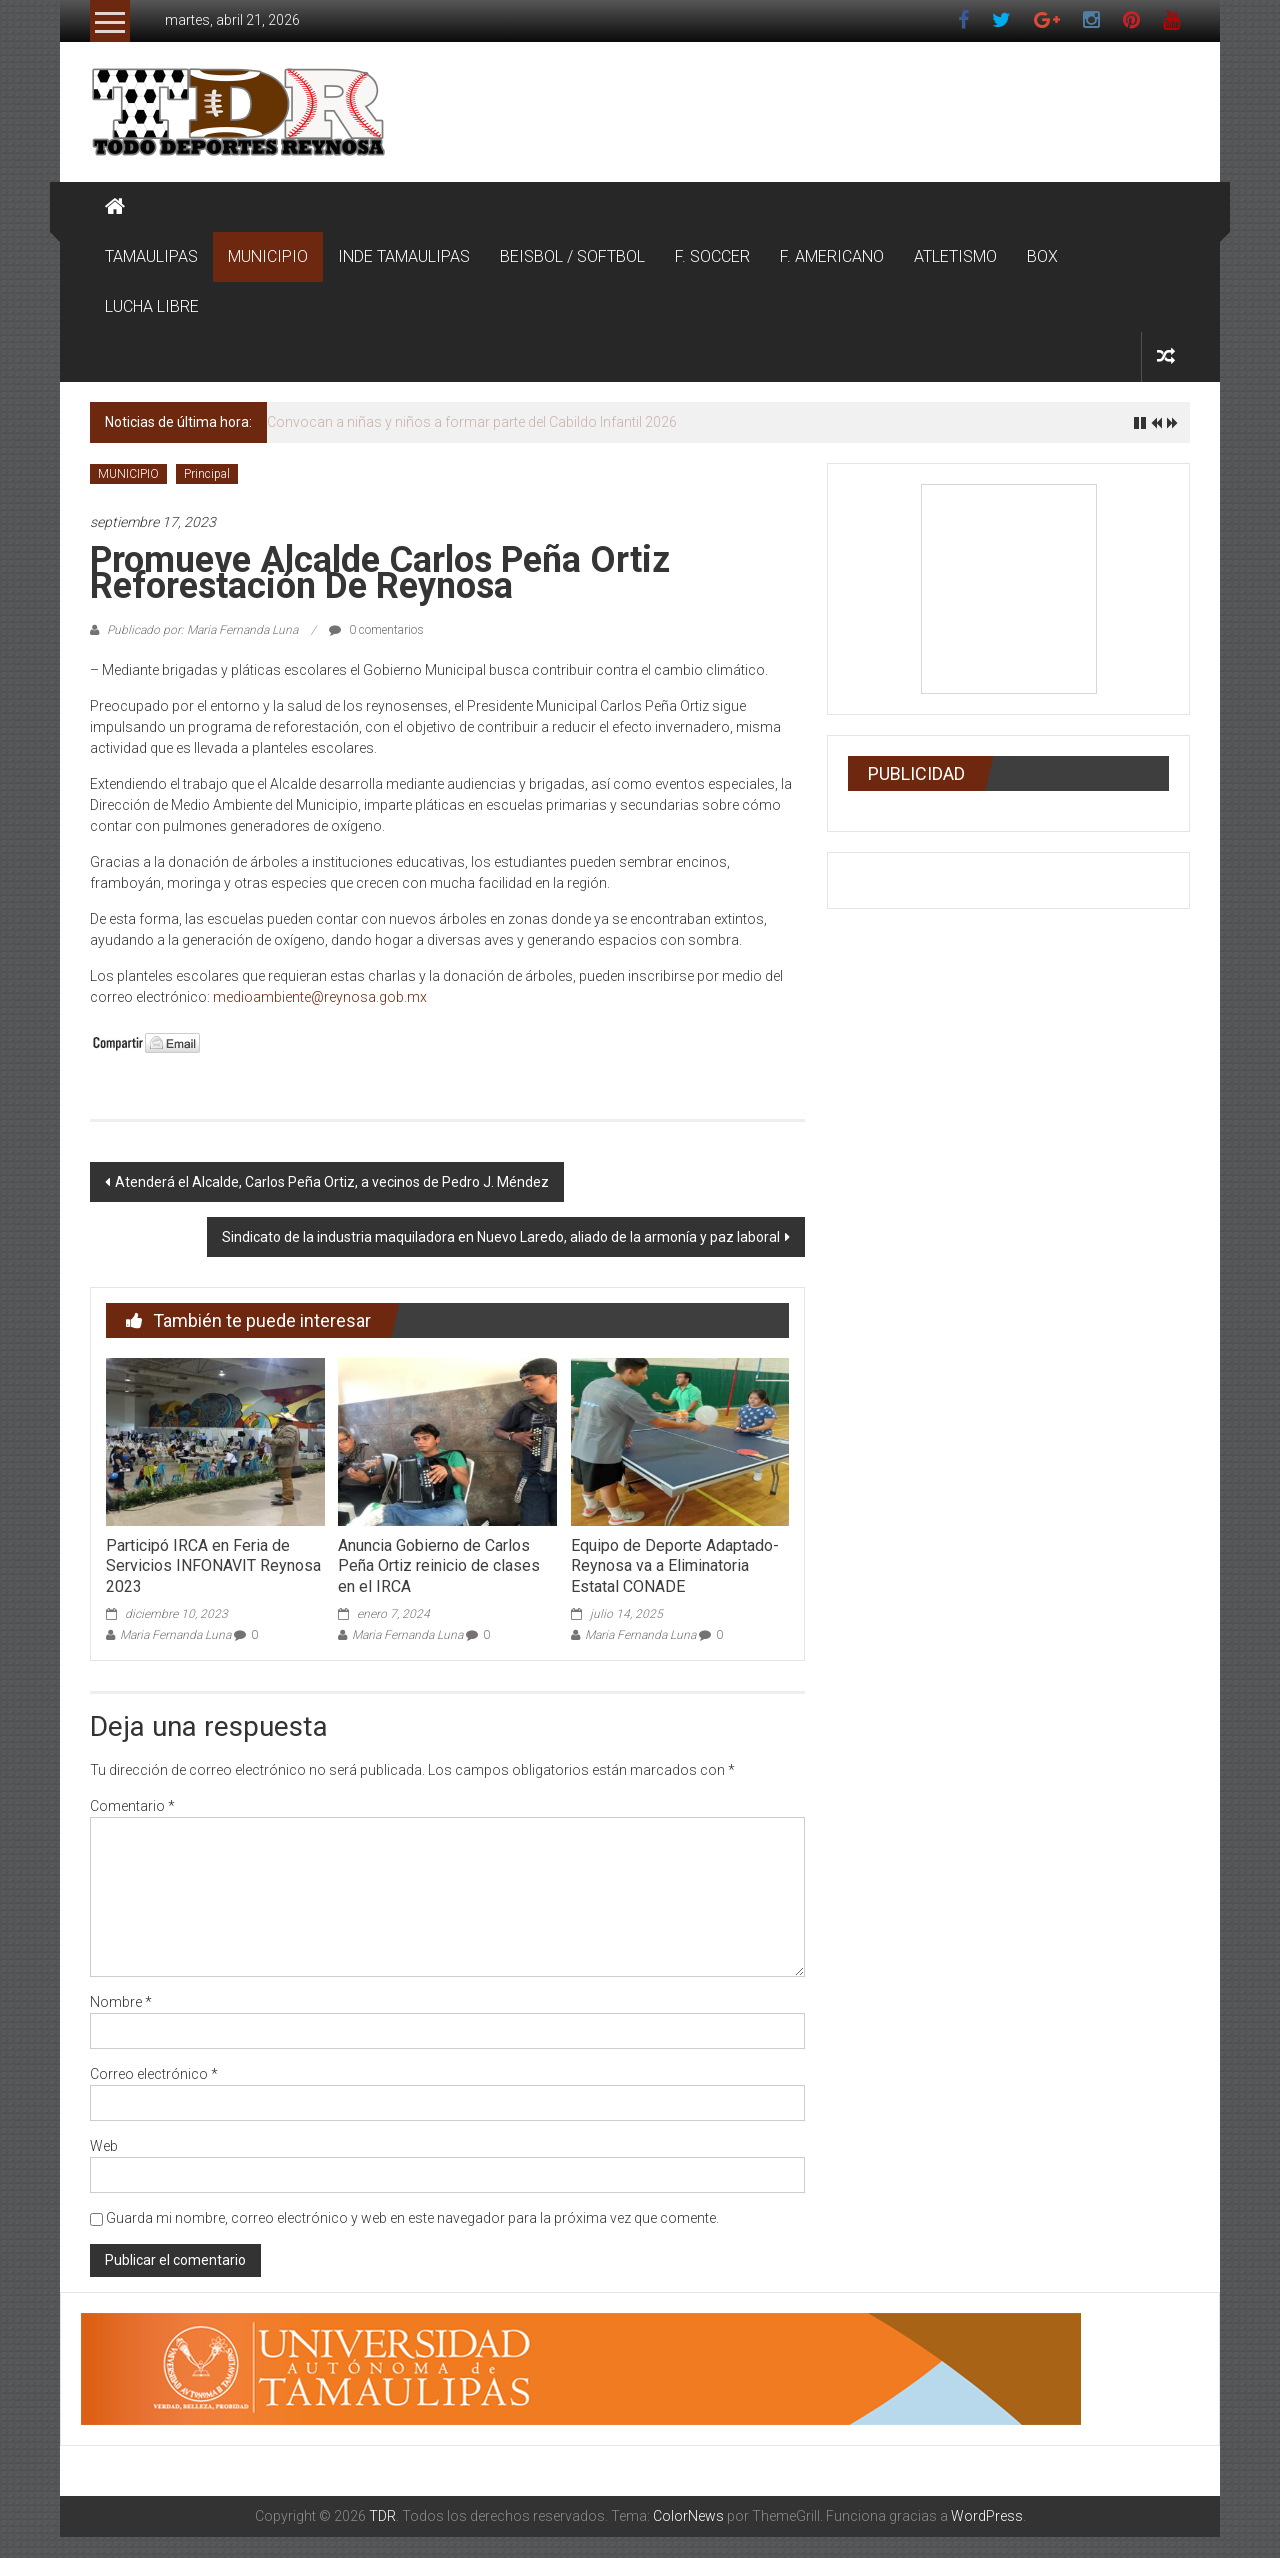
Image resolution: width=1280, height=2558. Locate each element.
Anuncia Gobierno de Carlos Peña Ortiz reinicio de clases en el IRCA (439, 1566)
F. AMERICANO (832, 256)
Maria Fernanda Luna (175, 1635)
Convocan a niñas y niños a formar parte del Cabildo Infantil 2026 (472, 422)
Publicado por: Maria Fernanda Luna (202, 630)
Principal (207, 474)
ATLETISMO (955, 256)
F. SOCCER (712, 256)
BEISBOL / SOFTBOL (572, 256)
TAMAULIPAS (151, 256)
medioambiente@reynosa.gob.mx (320, 997)
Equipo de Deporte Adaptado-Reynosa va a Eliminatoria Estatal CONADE (675, 1566)
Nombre (121, 2002)
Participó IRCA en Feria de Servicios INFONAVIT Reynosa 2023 (213, 1566)
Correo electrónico (154, 2074)
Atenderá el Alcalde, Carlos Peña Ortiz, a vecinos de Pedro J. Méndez (332, 1182)
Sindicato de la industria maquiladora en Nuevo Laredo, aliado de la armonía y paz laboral (501, 1237)
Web (104, 2146)
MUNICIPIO (268, 256)
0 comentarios (376, 630)
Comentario (132, 1806)
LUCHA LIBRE (152, 306)
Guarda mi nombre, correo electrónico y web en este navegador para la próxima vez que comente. (412, 2218)
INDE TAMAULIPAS (404, 256)
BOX (1042, 256)
